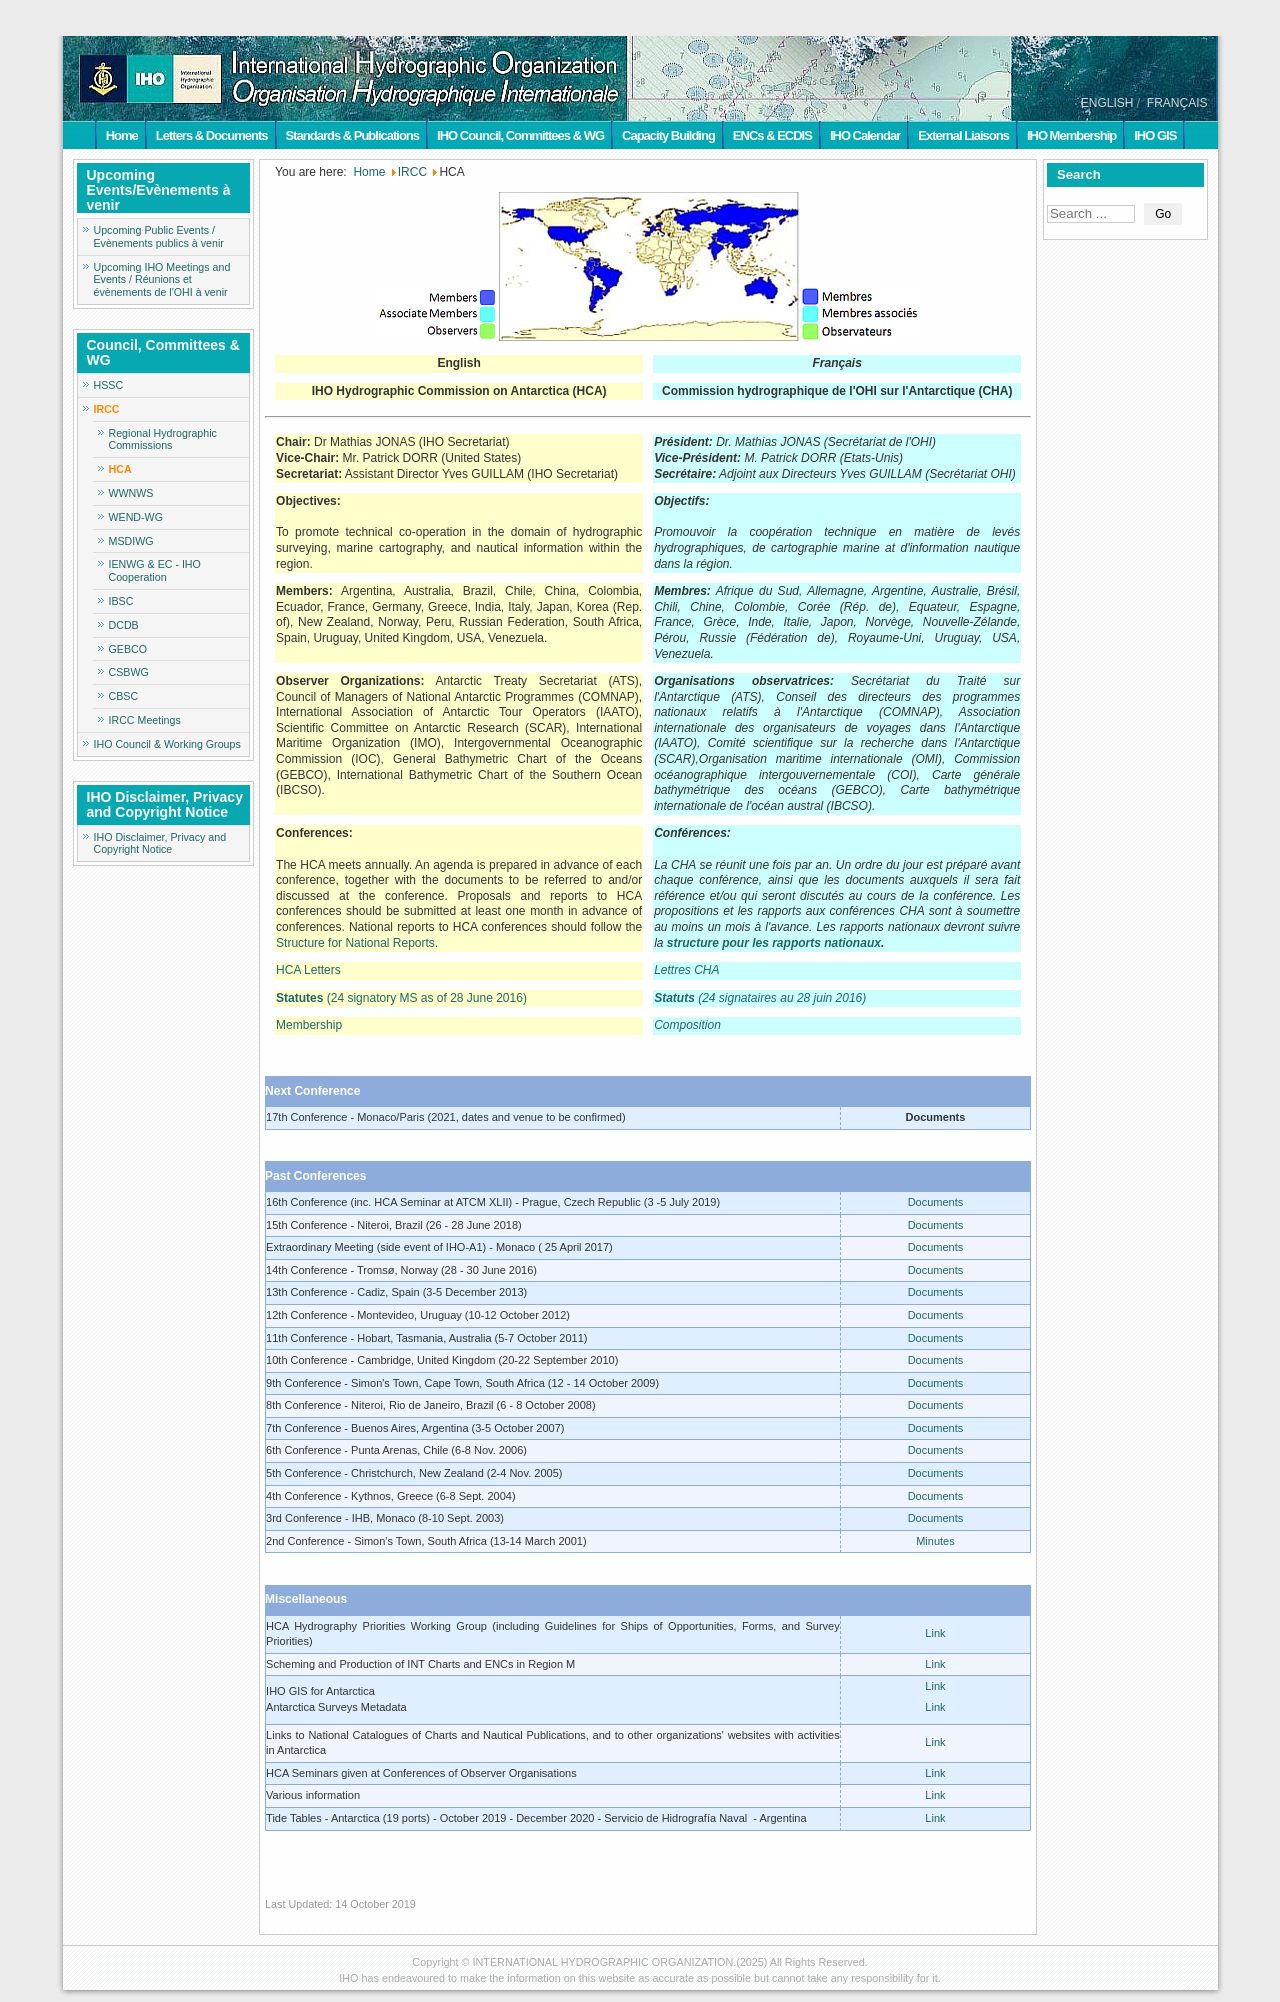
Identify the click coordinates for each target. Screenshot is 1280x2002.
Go (1163, 214)
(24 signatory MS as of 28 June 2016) (401, 998)
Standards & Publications (352, 135)
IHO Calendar (865, 135)
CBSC (124, 696)
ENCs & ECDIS (772, 135)
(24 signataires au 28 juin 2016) (760, 998)
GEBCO (128, 649)
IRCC (107, 409)
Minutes (935, 1541)
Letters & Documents (212, 135)
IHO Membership (1071, 135)
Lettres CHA (686, 970)
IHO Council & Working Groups (167, 744)
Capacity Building (668, 135)
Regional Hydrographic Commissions (163, 439)
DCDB (124, 625)
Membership (309, 1025)
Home (122, 135)
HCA (120, 469)
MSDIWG (131, 541)
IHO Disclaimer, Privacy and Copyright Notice (160, 843)
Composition (687, 1025)
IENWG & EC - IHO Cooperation (155, 570)
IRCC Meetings (145, 720)
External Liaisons (963, 135)
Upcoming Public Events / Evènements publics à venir (159, 236)
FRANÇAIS (1177, 103)
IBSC (121, 601)
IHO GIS (1155, 135)
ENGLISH (1107, 103)
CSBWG (129, 672)
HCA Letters (308, 970)
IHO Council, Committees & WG (520, 135)
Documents (936, 1202)
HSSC (109, 385)
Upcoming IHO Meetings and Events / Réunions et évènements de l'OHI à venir (162, 280)
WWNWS (131, 493)
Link (935, 1633)
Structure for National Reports (355, 943)
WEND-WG (136, 517)
